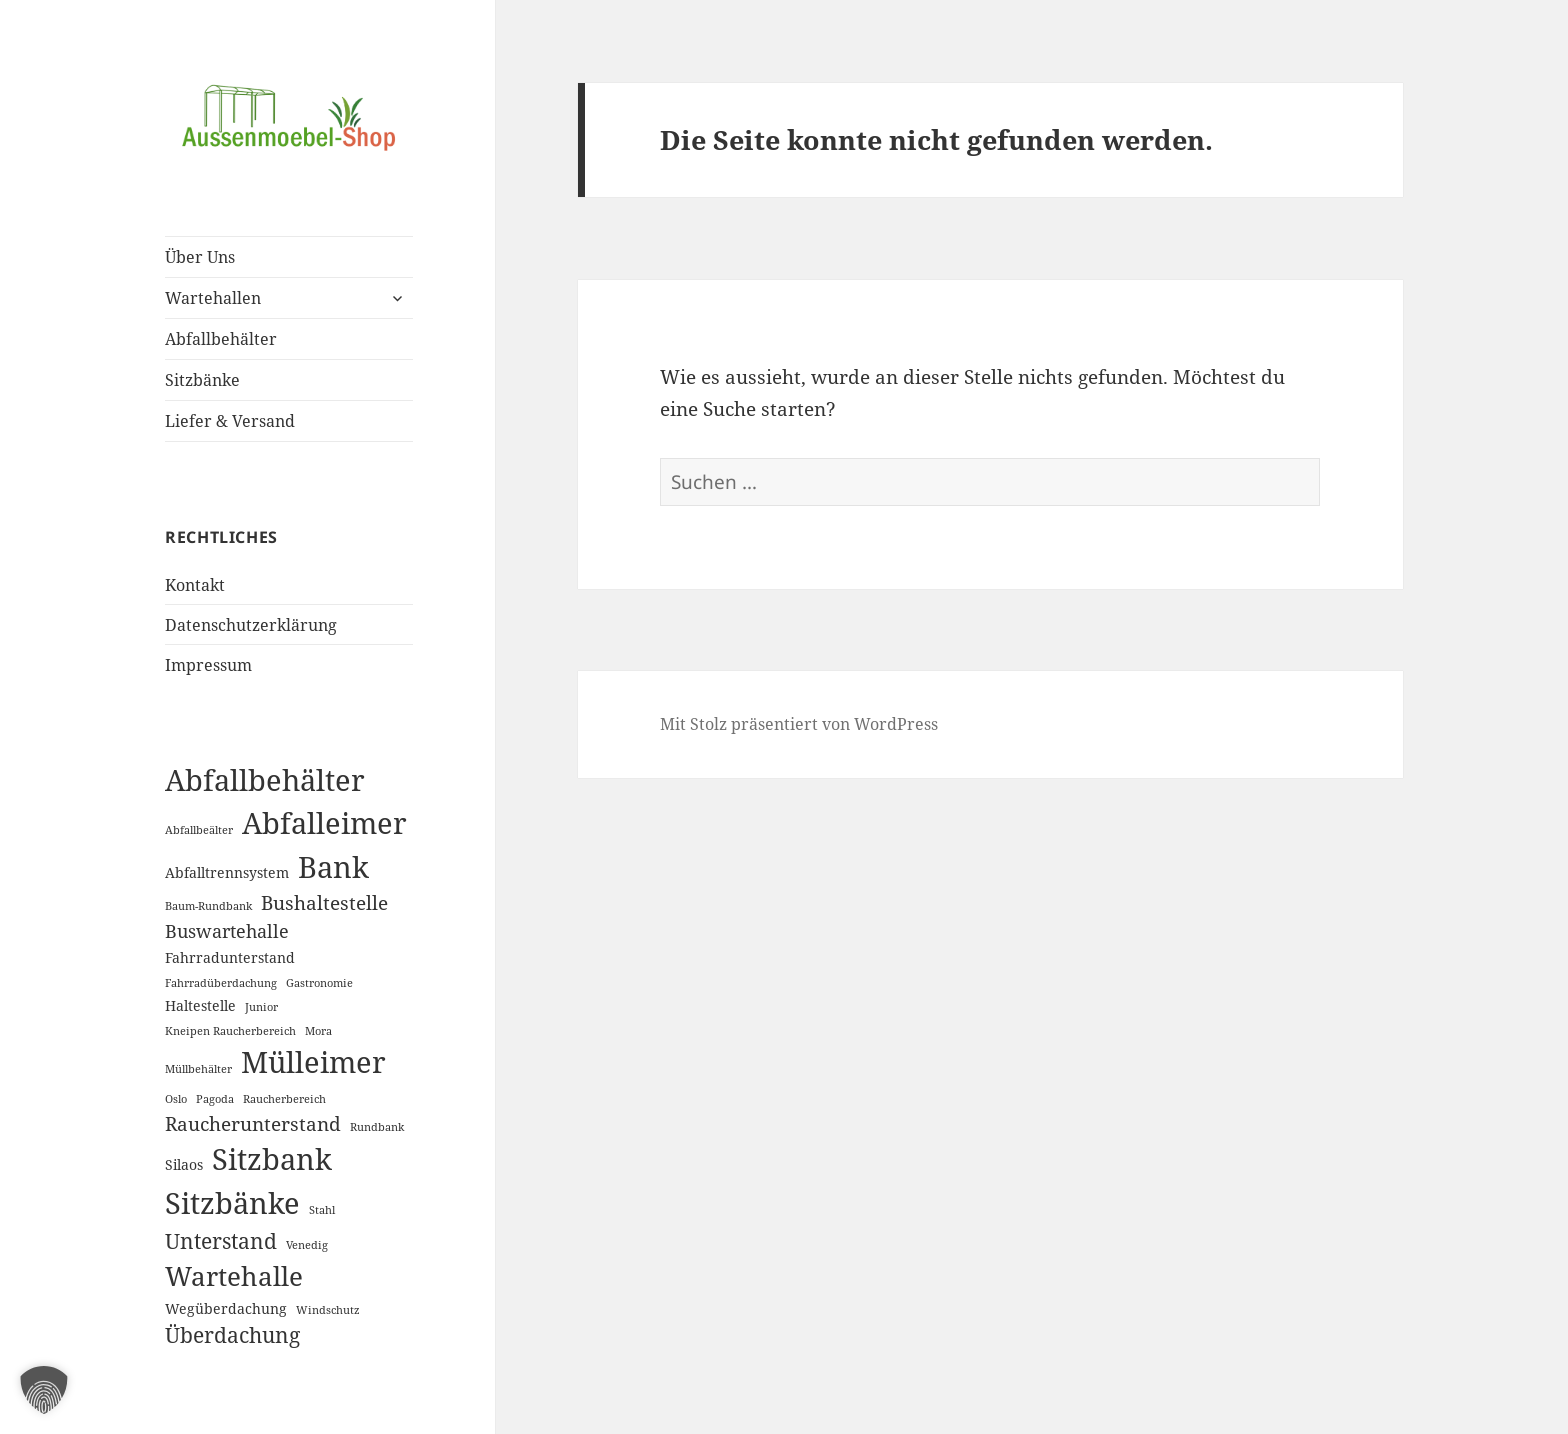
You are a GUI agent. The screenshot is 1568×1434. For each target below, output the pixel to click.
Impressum (208, 665)
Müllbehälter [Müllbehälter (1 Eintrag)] (198, 1069)
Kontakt (195, 585)
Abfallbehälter (221, 339)
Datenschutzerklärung (251, 625)
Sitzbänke (202, 380)
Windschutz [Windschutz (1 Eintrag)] (328, 1310)
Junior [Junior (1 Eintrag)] (261, 1007)
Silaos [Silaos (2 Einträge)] (184, 1164)
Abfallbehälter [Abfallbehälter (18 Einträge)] (265, 779)
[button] (44, 1390)
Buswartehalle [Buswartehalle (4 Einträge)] (227, 931)
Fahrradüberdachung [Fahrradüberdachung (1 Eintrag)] (221, 983)
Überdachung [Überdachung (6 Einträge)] (232, 1335)
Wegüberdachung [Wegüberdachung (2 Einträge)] (226, 1308)
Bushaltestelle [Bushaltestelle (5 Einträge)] (324, 902)
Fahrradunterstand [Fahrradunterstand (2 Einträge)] (230, 957)
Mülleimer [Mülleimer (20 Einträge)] (313, 1062)
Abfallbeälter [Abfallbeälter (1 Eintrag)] (199, 830)
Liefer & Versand (230, 421)
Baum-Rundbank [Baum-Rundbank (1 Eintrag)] (208, 906)
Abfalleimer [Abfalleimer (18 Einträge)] (324, 822)
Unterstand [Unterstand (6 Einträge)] (221, 1241)
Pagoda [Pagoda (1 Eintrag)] (215, 1099)
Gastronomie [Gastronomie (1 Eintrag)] (319, 983)
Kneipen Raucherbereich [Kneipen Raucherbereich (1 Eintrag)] (230, 1031)
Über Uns (200, 257)
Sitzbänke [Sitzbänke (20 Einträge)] (232, 1203)
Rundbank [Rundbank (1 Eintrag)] (377, 1127)
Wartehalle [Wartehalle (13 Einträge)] (234, 1276)
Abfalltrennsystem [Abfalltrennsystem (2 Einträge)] (227, 872)
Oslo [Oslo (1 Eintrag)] (176, 1099)
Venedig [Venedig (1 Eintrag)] (307, 1245)
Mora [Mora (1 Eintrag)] (318, 1031)
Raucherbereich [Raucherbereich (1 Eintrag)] (284, 1099)
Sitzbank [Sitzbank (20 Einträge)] (272, 1159)
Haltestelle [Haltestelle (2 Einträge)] (200, 1005)
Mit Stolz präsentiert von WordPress (799, 724)
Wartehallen (213, 298)
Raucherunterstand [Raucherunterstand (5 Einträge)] (253, 1123)
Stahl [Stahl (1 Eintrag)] (322, 1210)
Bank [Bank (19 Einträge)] (333, 866)
